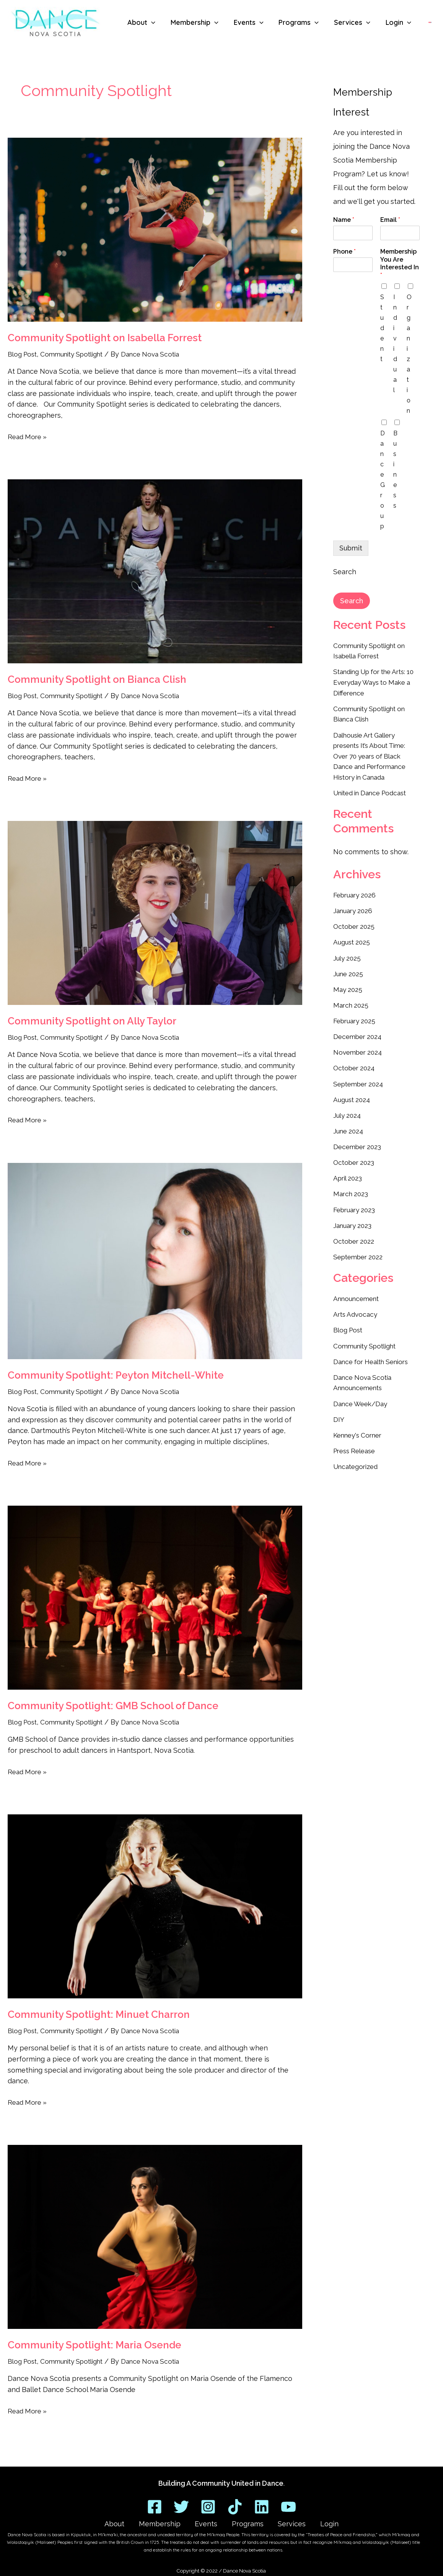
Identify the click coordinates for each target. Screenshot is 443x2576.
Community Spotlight (77, 354)
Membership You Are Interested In (399, 263)
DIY (338, 1409)
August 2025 (353, 938)
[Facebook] (154, 2502)
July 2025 (348, 954)
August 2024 (353, 1093)
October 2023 (355, 1155)
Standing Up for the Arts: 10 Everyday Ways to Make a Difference (374, 681)
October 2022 (355, 1233)
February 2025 (356, 1016)
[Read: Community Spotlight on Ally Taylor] (155, 913)
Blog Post (23, 354)
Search (344, 572)
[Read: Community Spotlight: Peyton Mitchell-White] (155, 1261)
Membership (174, 2521)
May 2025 (348, 985)
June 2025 (349, 969)
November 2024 (359, 1047)
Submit (350, 548)
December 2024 (359, 1031)
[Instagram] (208, 2502)
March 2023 (352, 1186)
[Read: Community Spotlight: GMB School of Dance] (155, 1598)
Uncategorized (357, 1455)
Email (390, 219)
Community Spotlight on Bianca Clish (97, 679)
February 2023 (356, 1202)
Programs (243, 2521)
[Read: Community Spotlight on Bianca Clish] (155, 571)
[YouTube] (288, 2502)
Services (277, 2521)
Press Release (356, 1440)
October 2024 (355, 1062)
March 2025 (352, 1000)
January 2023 (354, 1217)
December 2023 (359, 1140)
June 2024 (349, 1124)
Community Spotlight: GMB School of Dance (113, 1705)
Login (305, 2521)
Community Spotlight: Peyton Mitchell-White (116, 1375)
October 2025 (355, 923)
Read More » (28, 436)
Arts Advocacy (356, 1305)
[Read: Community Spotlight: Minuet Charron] (155, 1906)
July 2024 (348, 1109)
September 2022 (360, 1248)
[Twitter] (181, 2502)
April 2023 (349, 1171)
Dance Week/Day (362, 1393)
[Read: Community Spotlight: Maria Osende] (155, 2237)
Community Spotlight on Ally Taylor (92, 1021)
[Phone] (353, 264)
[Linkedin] (261, 2502)
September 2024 (360, 1078)
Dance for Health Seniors (374, 1352)
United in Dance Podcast (374, 790)
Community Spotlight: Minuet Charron (99, 2014)
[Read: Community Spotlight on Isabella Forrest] (155, 230)
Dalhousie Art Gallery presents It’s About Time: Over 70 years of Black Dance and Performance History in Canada (373, 753)
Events (211, 2521)
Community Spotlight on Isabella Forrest (105, 338)
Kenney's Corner (360, 1424)
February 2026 (356, 892)
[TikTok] (235, 2502)
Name (343, 219)
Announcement (358, 1290)
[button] (151, 22)
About (139, 2521)
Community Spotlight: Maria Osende (94, 2345)
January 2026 (354, 907)
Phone (344, 251)
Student (382, 328)
